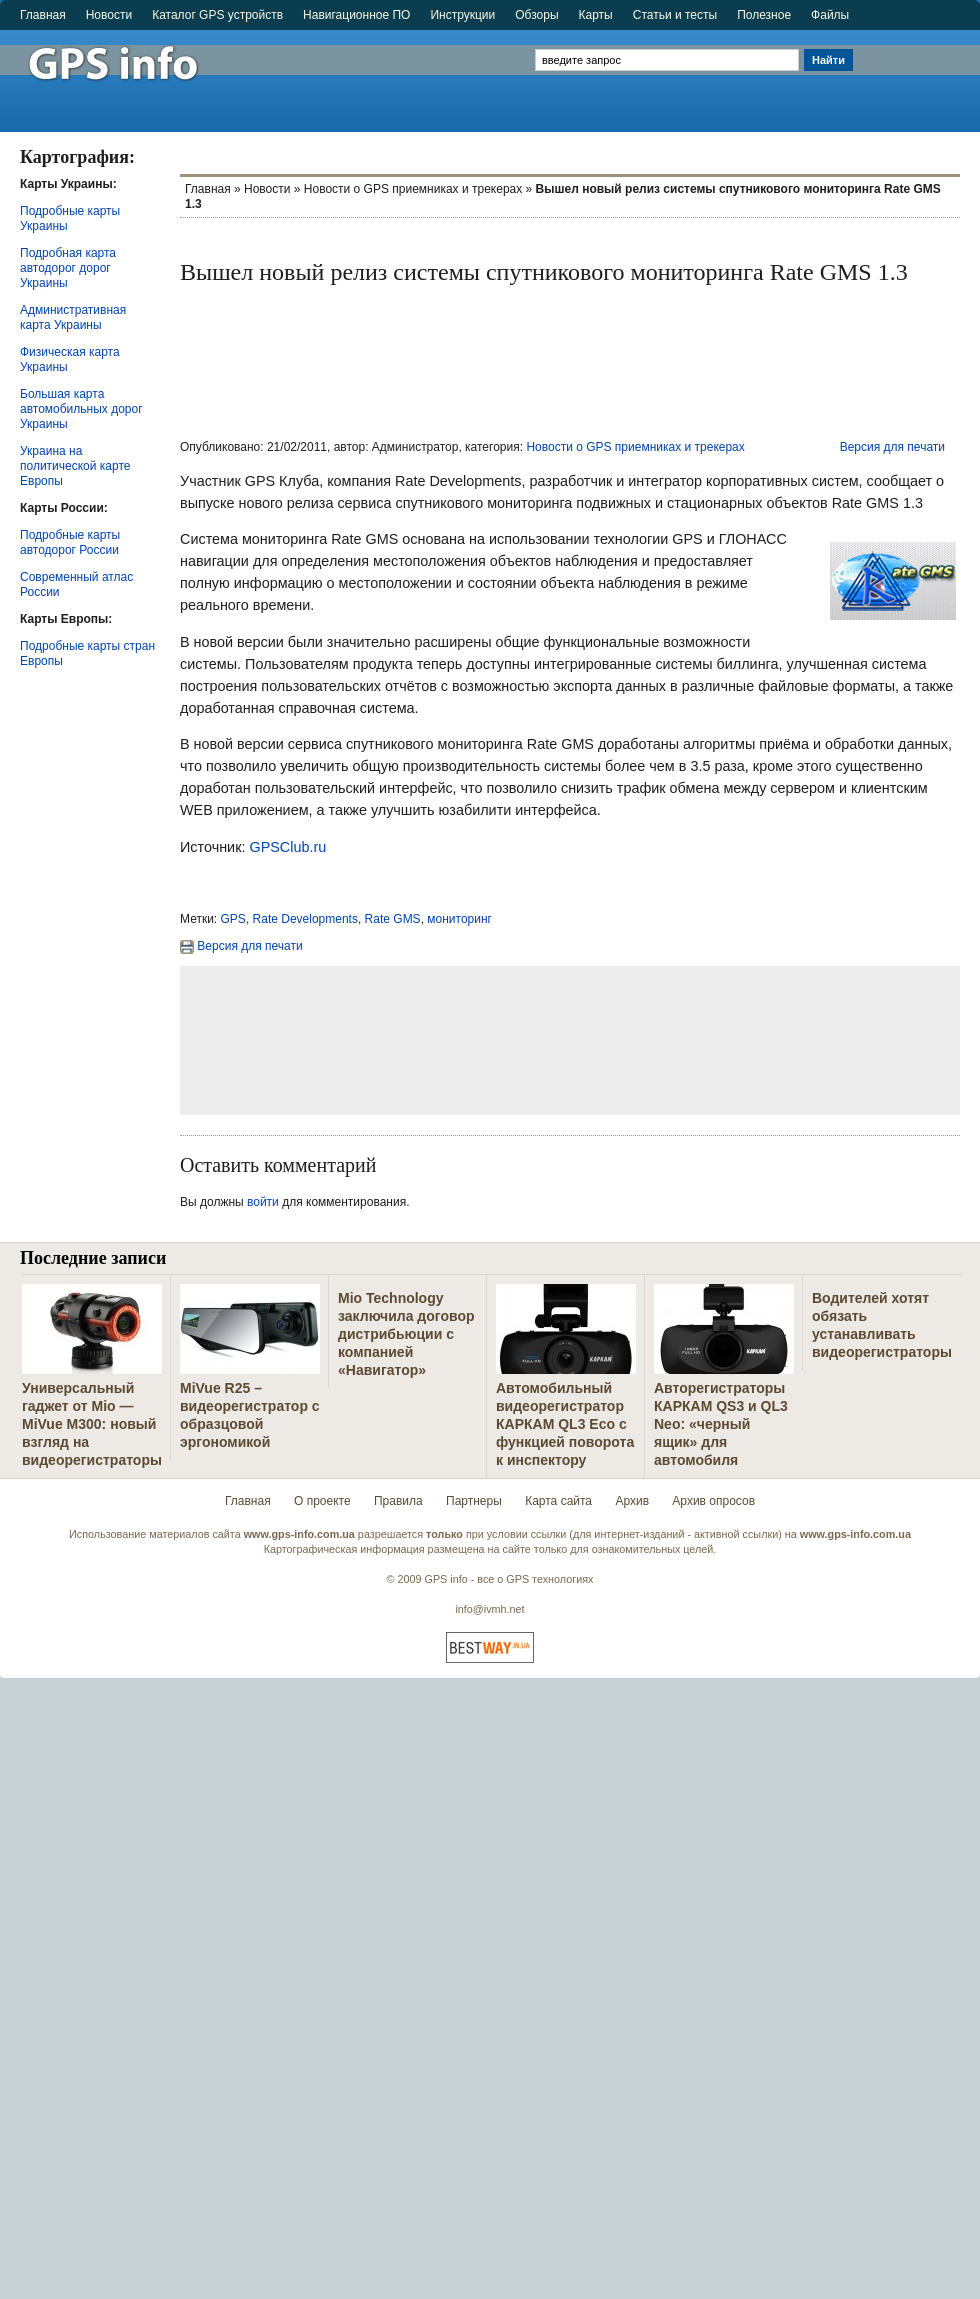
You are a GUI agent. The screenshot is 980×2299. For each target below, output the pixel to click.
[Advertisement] (918, 72)
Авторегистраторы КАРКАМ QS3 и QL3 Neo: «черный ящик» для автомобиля (721, 1424)
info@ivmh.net (489, 1609)
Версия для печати (892, 447)
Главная (43, 15)
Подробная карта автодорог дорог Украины (68, 268)
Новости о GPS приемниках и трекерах (413, 189)
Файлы (830, 15)
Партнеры (474, 1501)
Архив (632, 1501)
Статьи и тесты (675, 15)
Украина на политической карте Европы (75, 466)
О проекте (322, 1501)
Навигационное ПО (356, 15)
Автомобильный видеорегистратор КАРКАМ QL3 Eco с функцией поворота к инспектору (565, 1424)
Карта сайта (558, 1501)
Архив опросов (713, 1501)
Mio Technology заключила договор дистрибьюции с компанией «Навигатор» (406, 1334)
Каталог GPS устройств (217, 15)
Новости (109, 15)
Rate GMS (393, 919)
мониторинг (459, 919)
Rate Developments (305, 919)
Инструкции (462, 15)
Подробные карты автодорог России (70, 542)
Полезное (764, 15)
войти (263, 1202)
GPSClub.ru (287, 847)
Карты (596, 15)
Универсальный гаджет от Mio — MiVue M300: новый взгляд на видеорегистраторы (92, 1424)
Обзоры (536, 15)
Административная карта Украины (73, 317)
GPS (233, 919)
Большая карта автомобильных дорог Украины (81, 409)
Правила (398, 1501)
